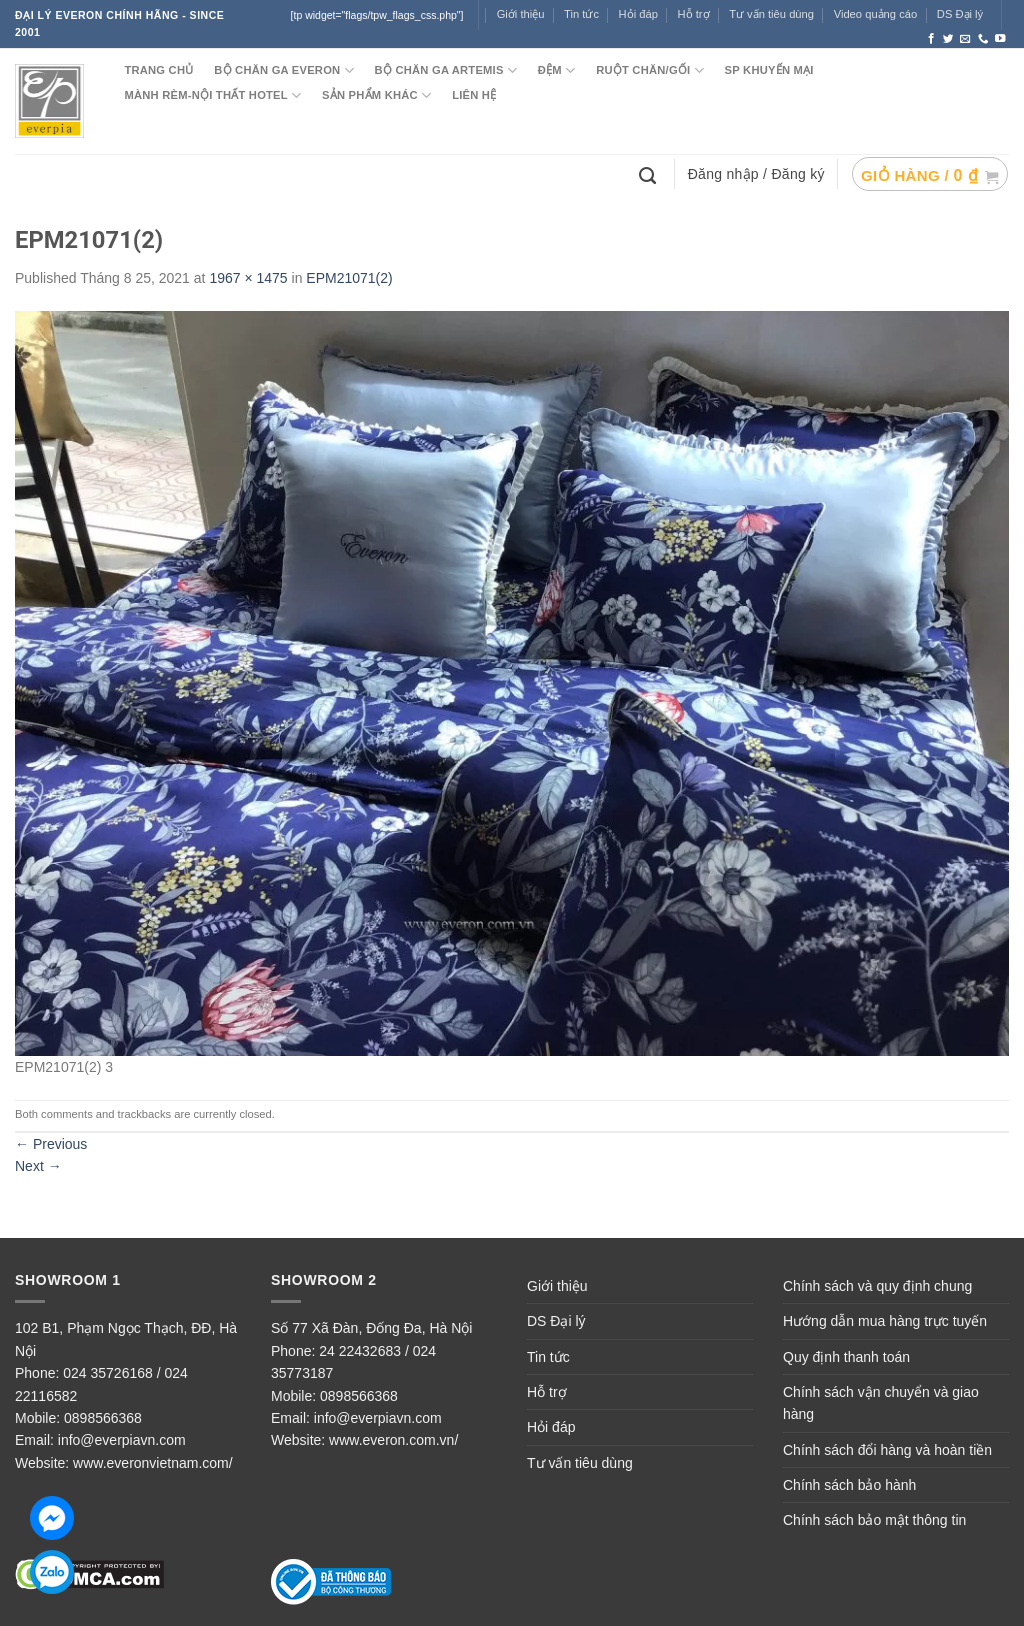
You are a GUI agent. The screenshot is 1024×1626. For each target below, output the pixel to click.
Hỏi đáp (551, 1427)
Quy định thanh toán (846, 1357)
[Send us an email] (965, 39)
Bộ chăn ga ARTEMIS (446, 70)
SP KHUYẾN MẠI (769, 70)
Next (38, 1166)
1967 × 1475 (248, 278)
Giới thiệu (521, 14)
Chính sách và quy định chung (877, 1286)
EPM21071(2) (349, 278)
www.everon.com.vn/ (393, 1440)
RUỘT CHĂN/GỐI (650, 70)
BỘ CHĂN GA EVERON (284, 70)
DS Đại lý (960, 14)
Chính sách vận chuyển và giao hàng (881, 1403)
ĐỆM (557, 70)
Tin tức (581, 14)
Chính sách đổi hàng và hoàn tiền (887, 1450)
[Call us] (983, 39)
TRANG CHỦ (158, 70)
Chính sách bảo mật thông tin (874, 1520)
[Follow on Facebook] (931, 39)
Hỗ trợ (694, 14)
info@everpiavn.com (122, 1440)
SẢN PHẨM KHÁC (376, 95)
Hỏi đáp (638, 14)
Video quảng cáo (876, 14)
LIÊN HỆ (474, 95)
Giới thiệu (557, 1286)
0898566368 (103, 1418)
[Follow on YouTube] (1000, 39)
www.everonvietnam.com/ (153, 1463)
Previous (51, 1144)
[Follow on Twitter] (948, 39)
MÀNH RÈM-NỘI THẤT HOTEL (212, 95)
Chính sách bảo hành (849, 1485)
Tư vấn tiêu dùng (771, 14)
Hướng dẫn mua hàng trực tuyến (885, 1321)
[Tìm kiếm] (650, 174)
